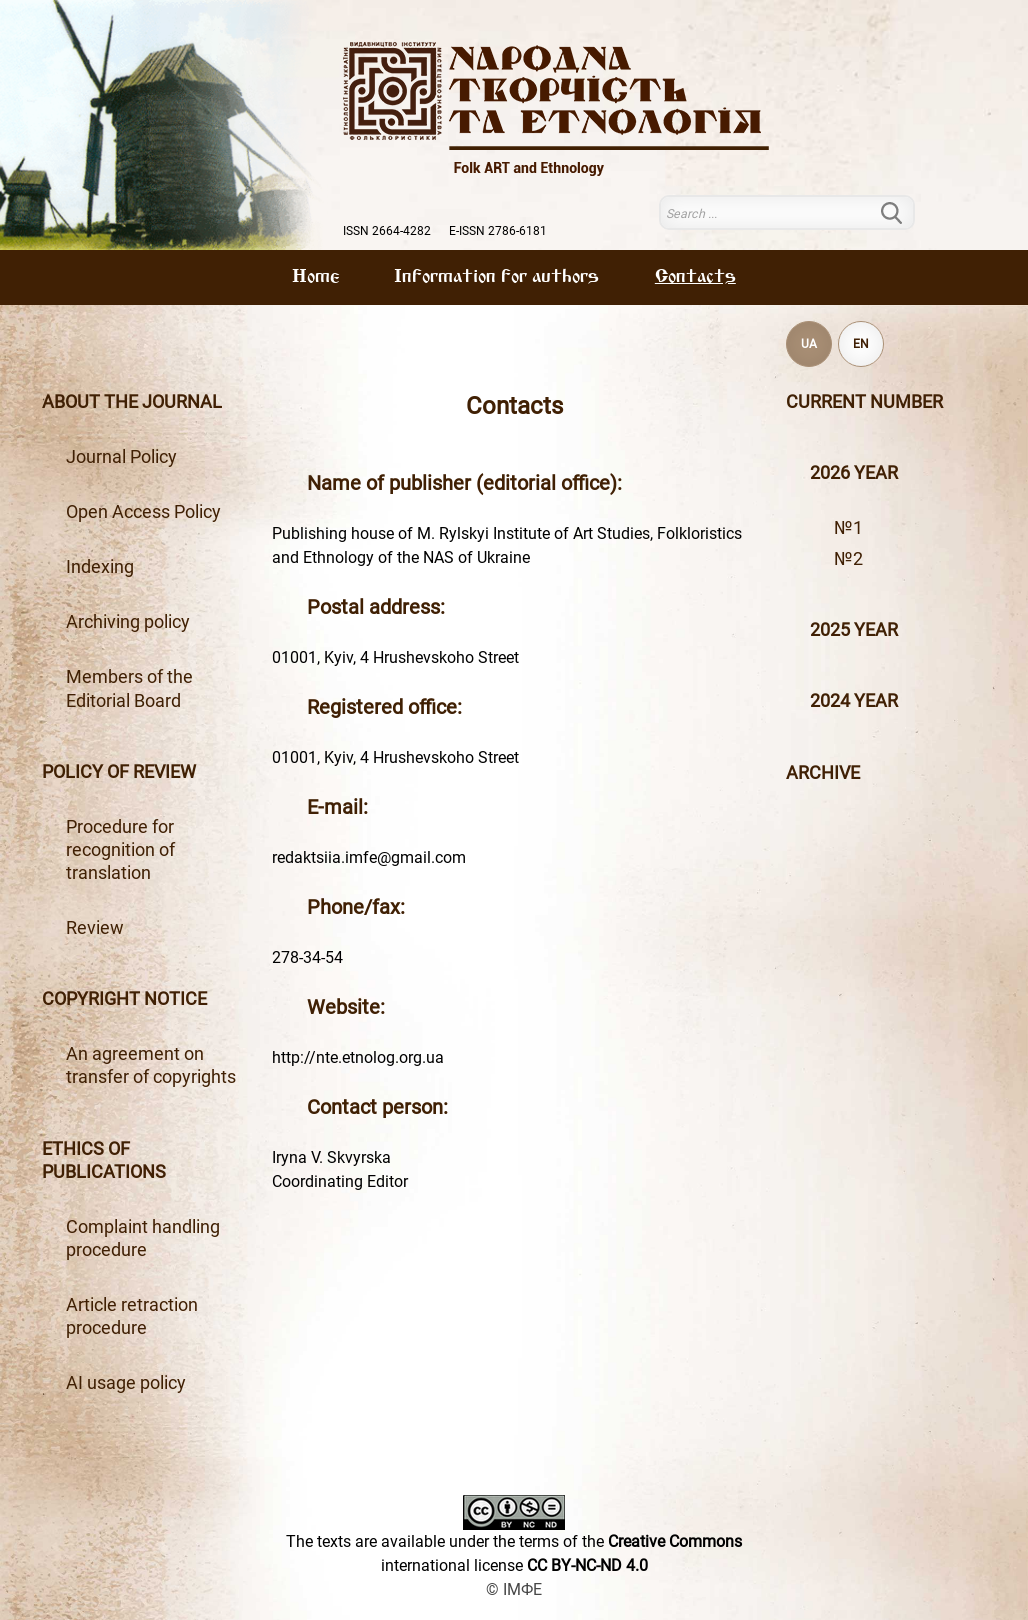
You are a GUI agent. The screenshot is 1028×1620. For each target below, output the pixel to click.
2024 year (854, 701)
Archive (823, 773)
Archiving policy (128, 622)
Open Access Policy (143, 512)
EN (861, 343)
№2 (848, 559)
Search (903, 212)
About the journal (132, 402)
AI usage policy (126, 1383)
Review (95, 928)
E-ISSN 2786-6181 (498, 231)
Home (315, 277)
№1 (848, 528)
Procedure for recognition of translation (120, 850)
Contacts (695, 277)
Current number (864, 402)
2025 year (854, 630)
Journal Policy (121, 457)
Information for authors (496, 277)
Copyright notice (124, 999)
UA (809, 343)
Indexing (100, 567)
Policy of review (119, 772)
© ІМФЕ (514, 1589)
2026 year (854, 473)
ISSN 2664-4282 (387, 231)
